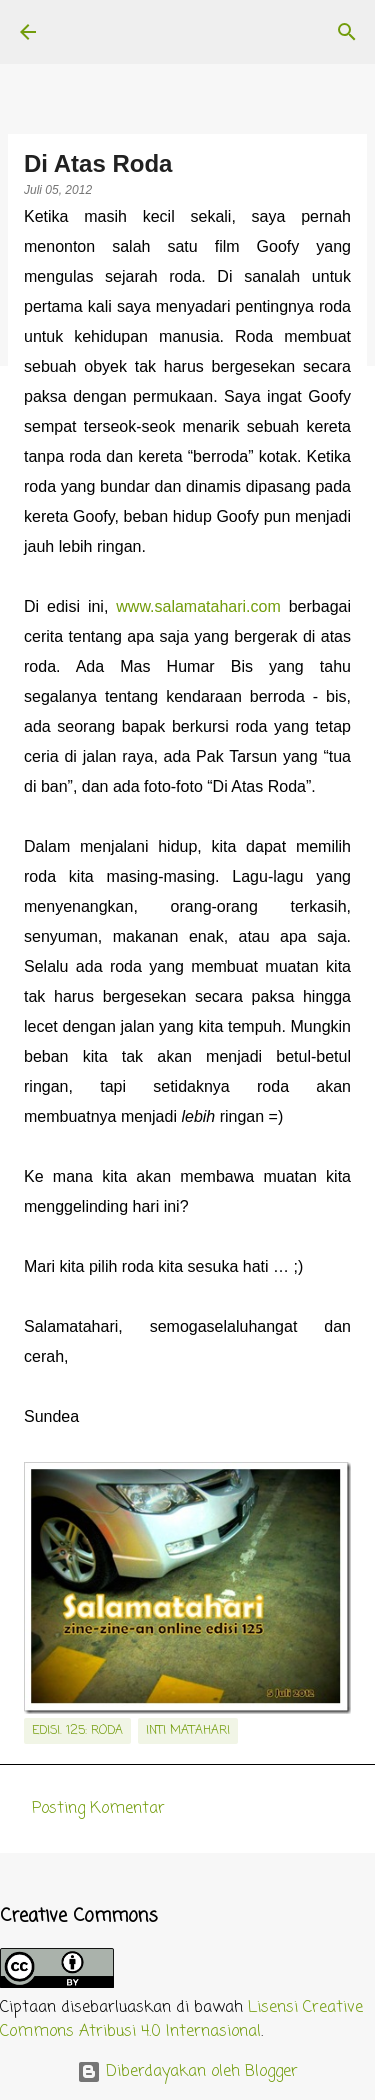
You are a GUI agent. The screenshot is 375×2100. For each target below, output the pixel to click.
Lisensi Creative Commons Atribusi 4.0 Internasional (181, 2020)
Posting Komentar (98, 1809)
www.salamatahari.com (198, 606)
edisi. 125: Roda (77, 1731)
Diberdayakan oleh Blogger (187, 2072)
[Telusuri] (347, 32)
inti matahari (188, 1731)
